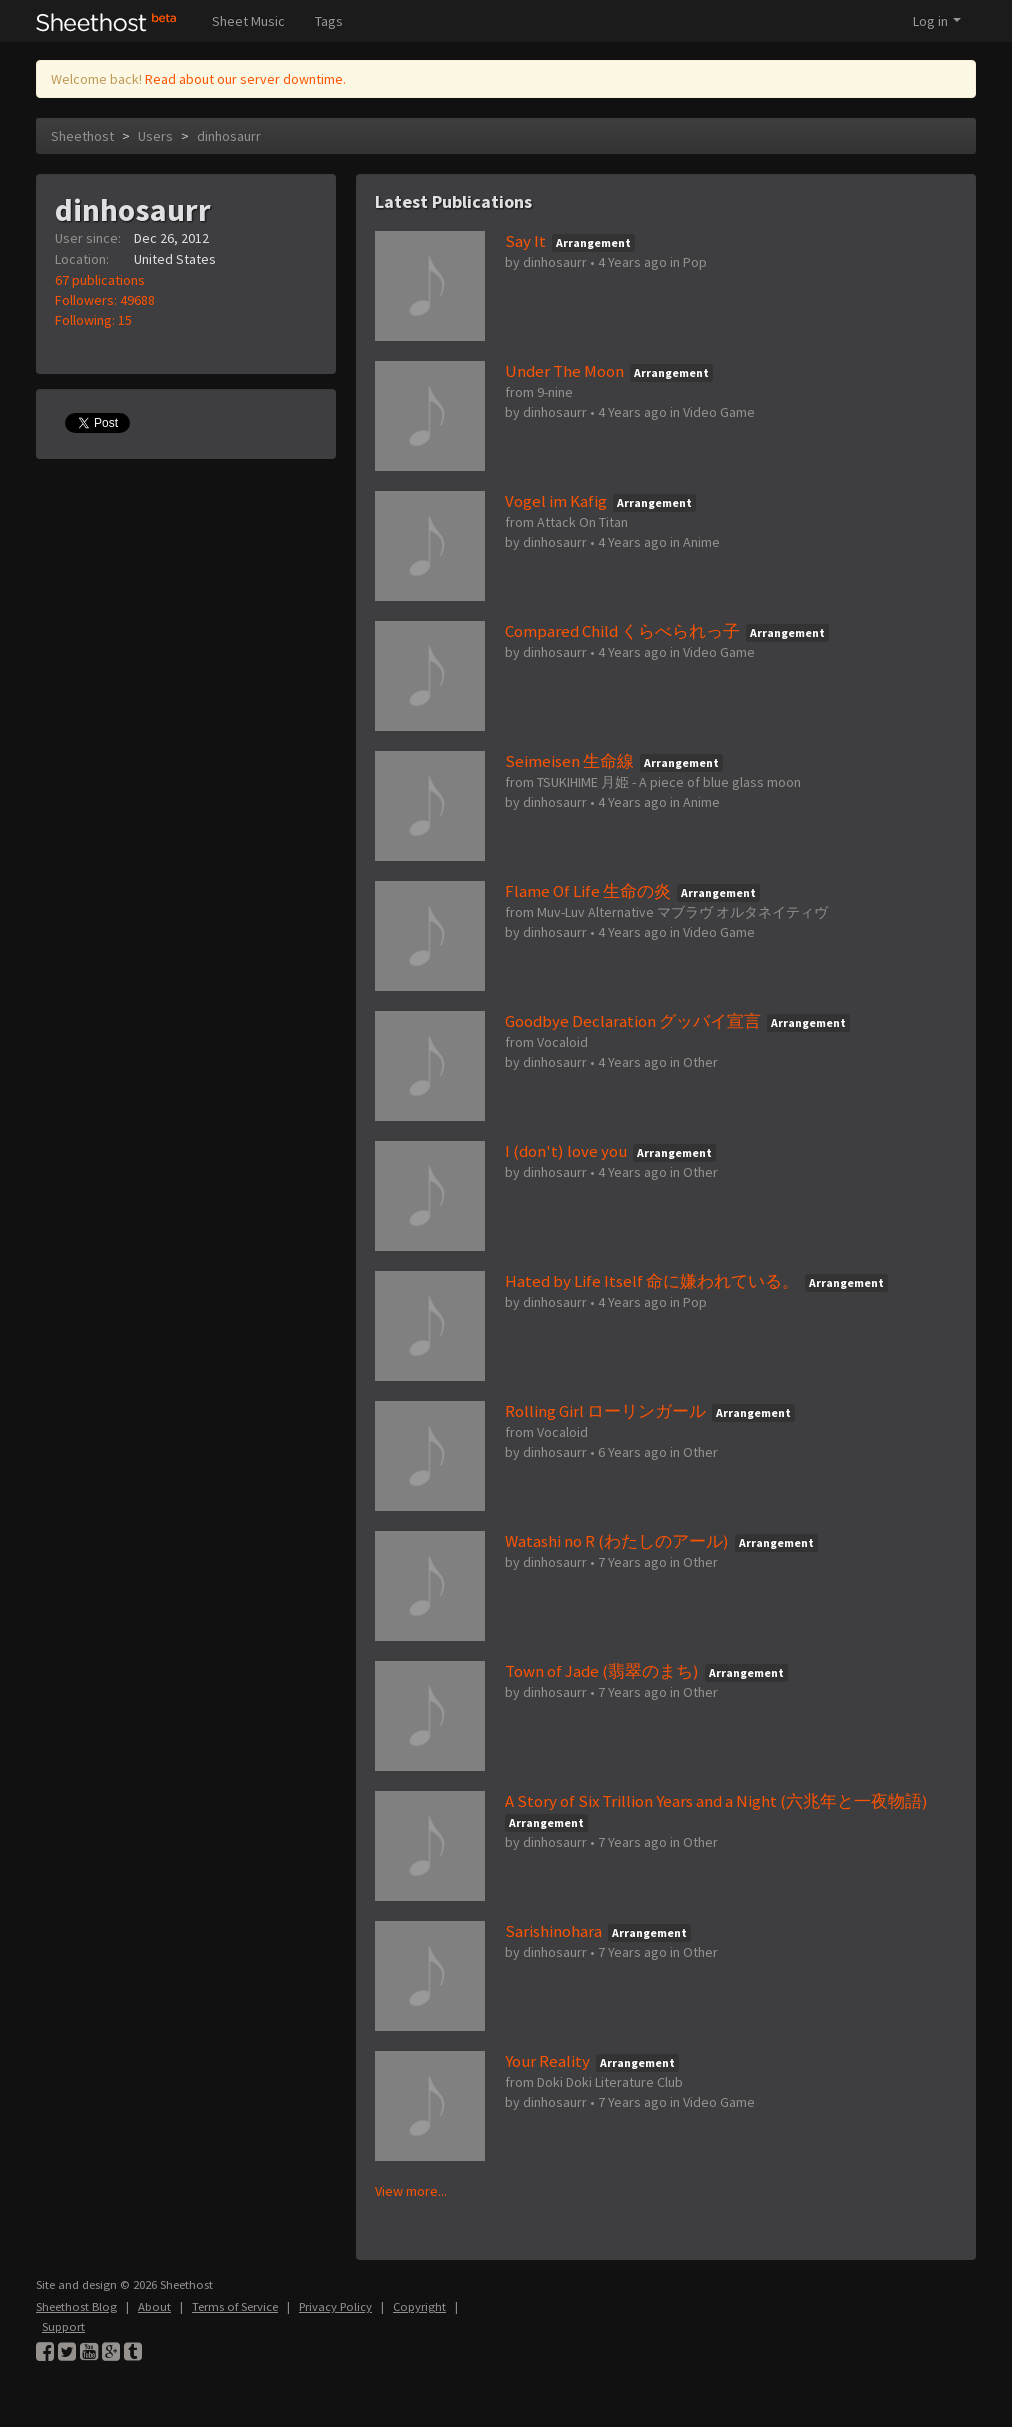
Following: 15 (93, 320)
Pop (695, 262)
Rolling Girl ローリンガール (605, 1411)
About (154, 2306)
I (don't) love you (566, 1151)
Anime (701, 542)
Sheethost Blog (76, 2306)
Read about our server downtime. (245, 79)
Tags (329, 21)
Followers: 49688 (105, 300)
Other (700, 1062)
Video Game (719, 412)
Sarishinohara (553, 1931)
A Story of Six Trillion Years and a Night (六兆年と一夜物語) (716, 1801)
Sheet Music (248, 21)
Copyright (419, 2306)
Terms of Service (235, 2306)
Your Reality (547, 2061)
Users (155, 136)
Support (63, 2326)
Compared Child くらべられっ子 (622, 631)
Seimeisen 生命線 (569, 761)
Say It (525, 241)
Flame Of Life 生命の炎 (588, 891)
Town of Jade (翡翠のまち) (602, 1671)
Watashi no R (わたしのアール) (617, 1541)
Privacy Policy (335, 2306)
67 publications (100, 280)
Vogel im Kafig (556, 501)
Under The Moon (564, 371)
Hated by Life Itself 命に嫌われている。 (652, 1281)
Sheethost (82, 136)
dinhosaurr (229, 136)
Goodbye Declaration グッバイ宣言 (633, 1021)
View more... (411, 2191)
